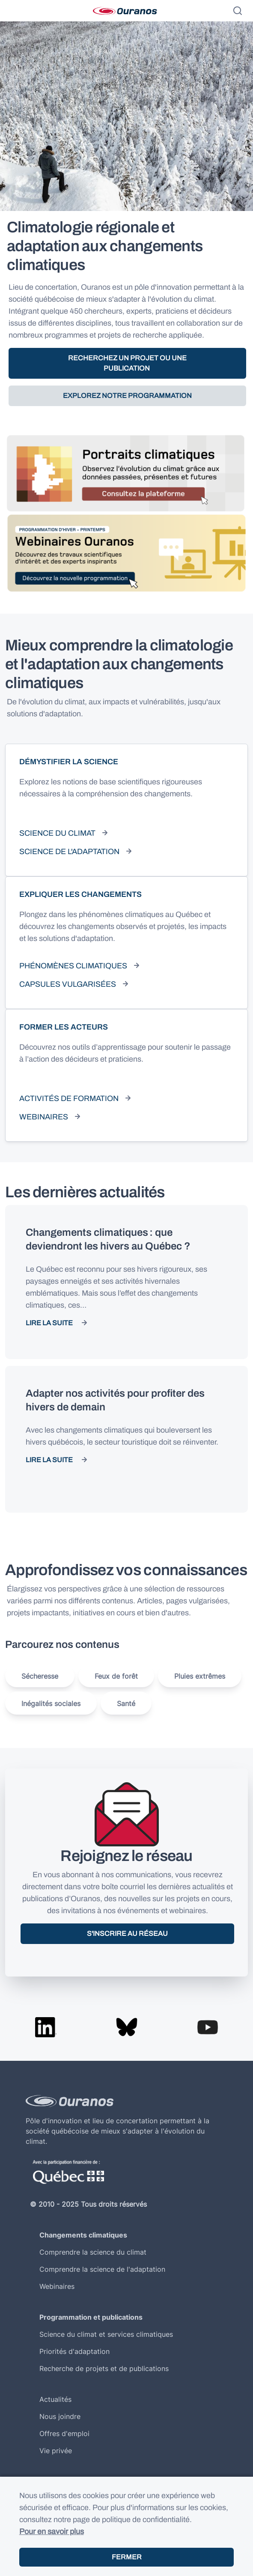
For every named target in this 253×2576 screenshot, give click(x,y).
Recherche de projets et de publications (104, 2368)
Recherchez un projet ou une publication (127, 363)
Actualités (55, 2399)
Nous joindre (59, 2416)
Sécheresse (39, 1676)
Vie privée (55, 2450)
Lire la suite (49, 1323)
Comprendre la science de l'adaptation (102, 2269)
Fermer (127, 2557)
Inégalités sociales (50, 1703)
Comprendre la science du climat (92, 2252)
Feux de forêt (116, 1676)
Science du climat (57, 833)
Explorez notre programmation (127, 395)
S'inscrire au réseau (127, 1933)
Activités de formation (69, 1098)
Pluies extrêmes (199, 1676)
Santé (126, 1703)
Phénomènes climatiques (73, 966)
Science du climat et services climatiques (106, 2334)
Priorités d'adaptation (74, 2351)
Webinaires (43, 1117)
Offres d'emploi (64, 2433)
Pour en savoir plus (51, 2531)
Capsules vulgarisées (67, 984)
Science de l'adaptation (69, 851)
